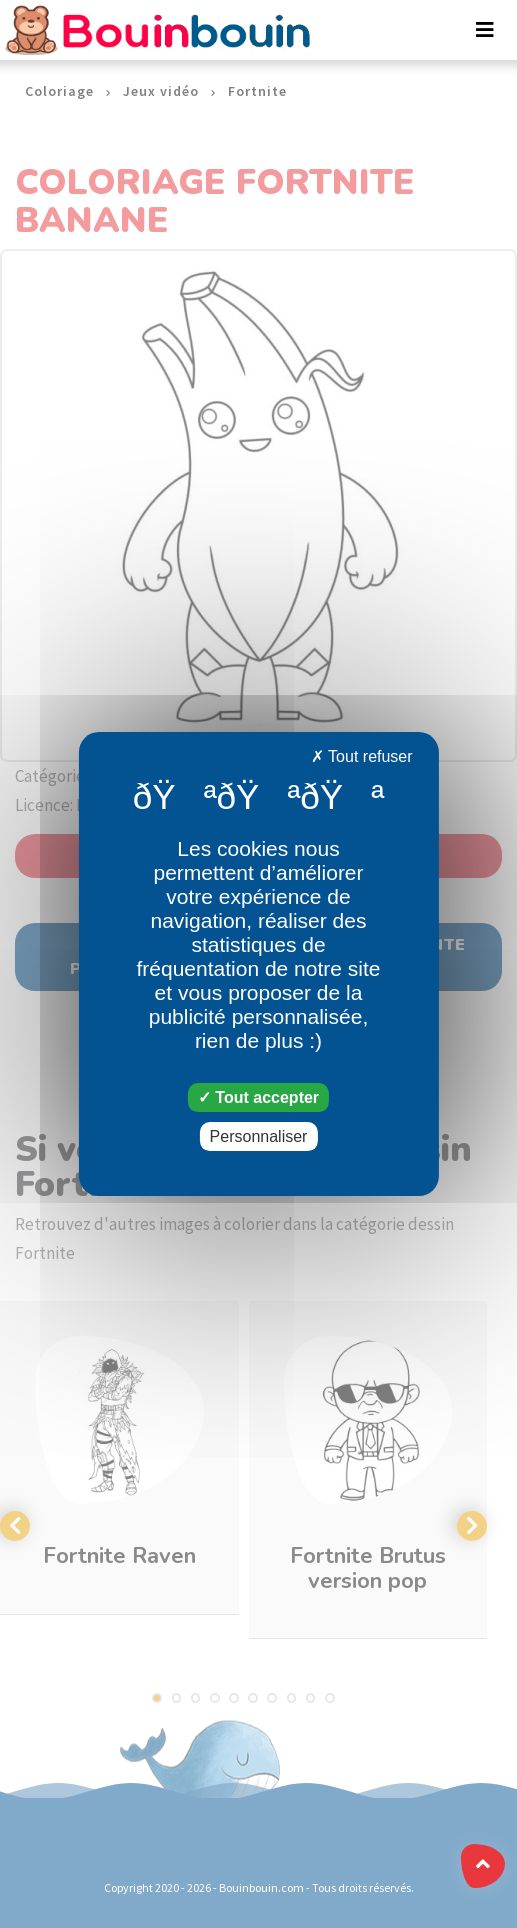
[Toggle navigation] (485, 30)
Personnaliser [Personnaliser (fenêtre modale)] (259, 1136)
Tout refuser (362, 756)
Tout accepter (258, 1097)
